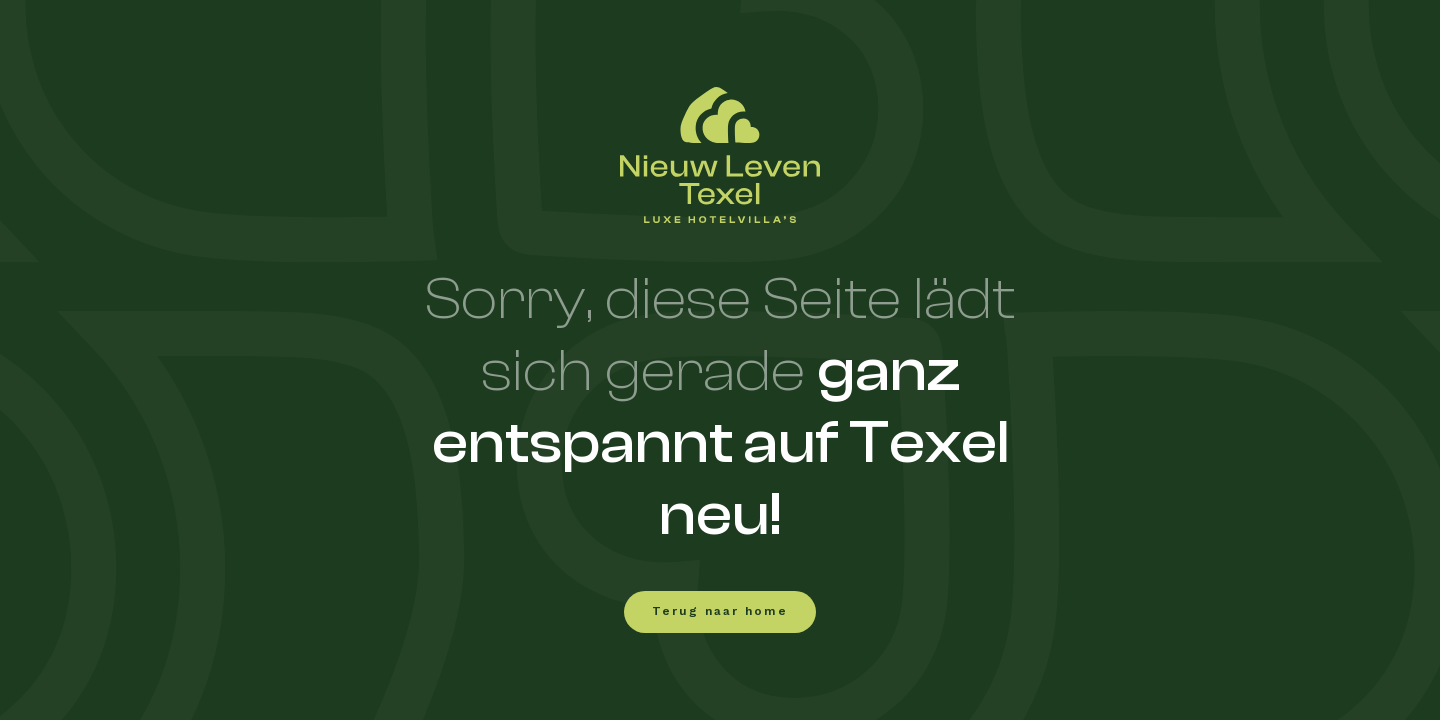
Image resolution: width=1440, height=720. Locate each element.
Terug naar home (720, 612)
